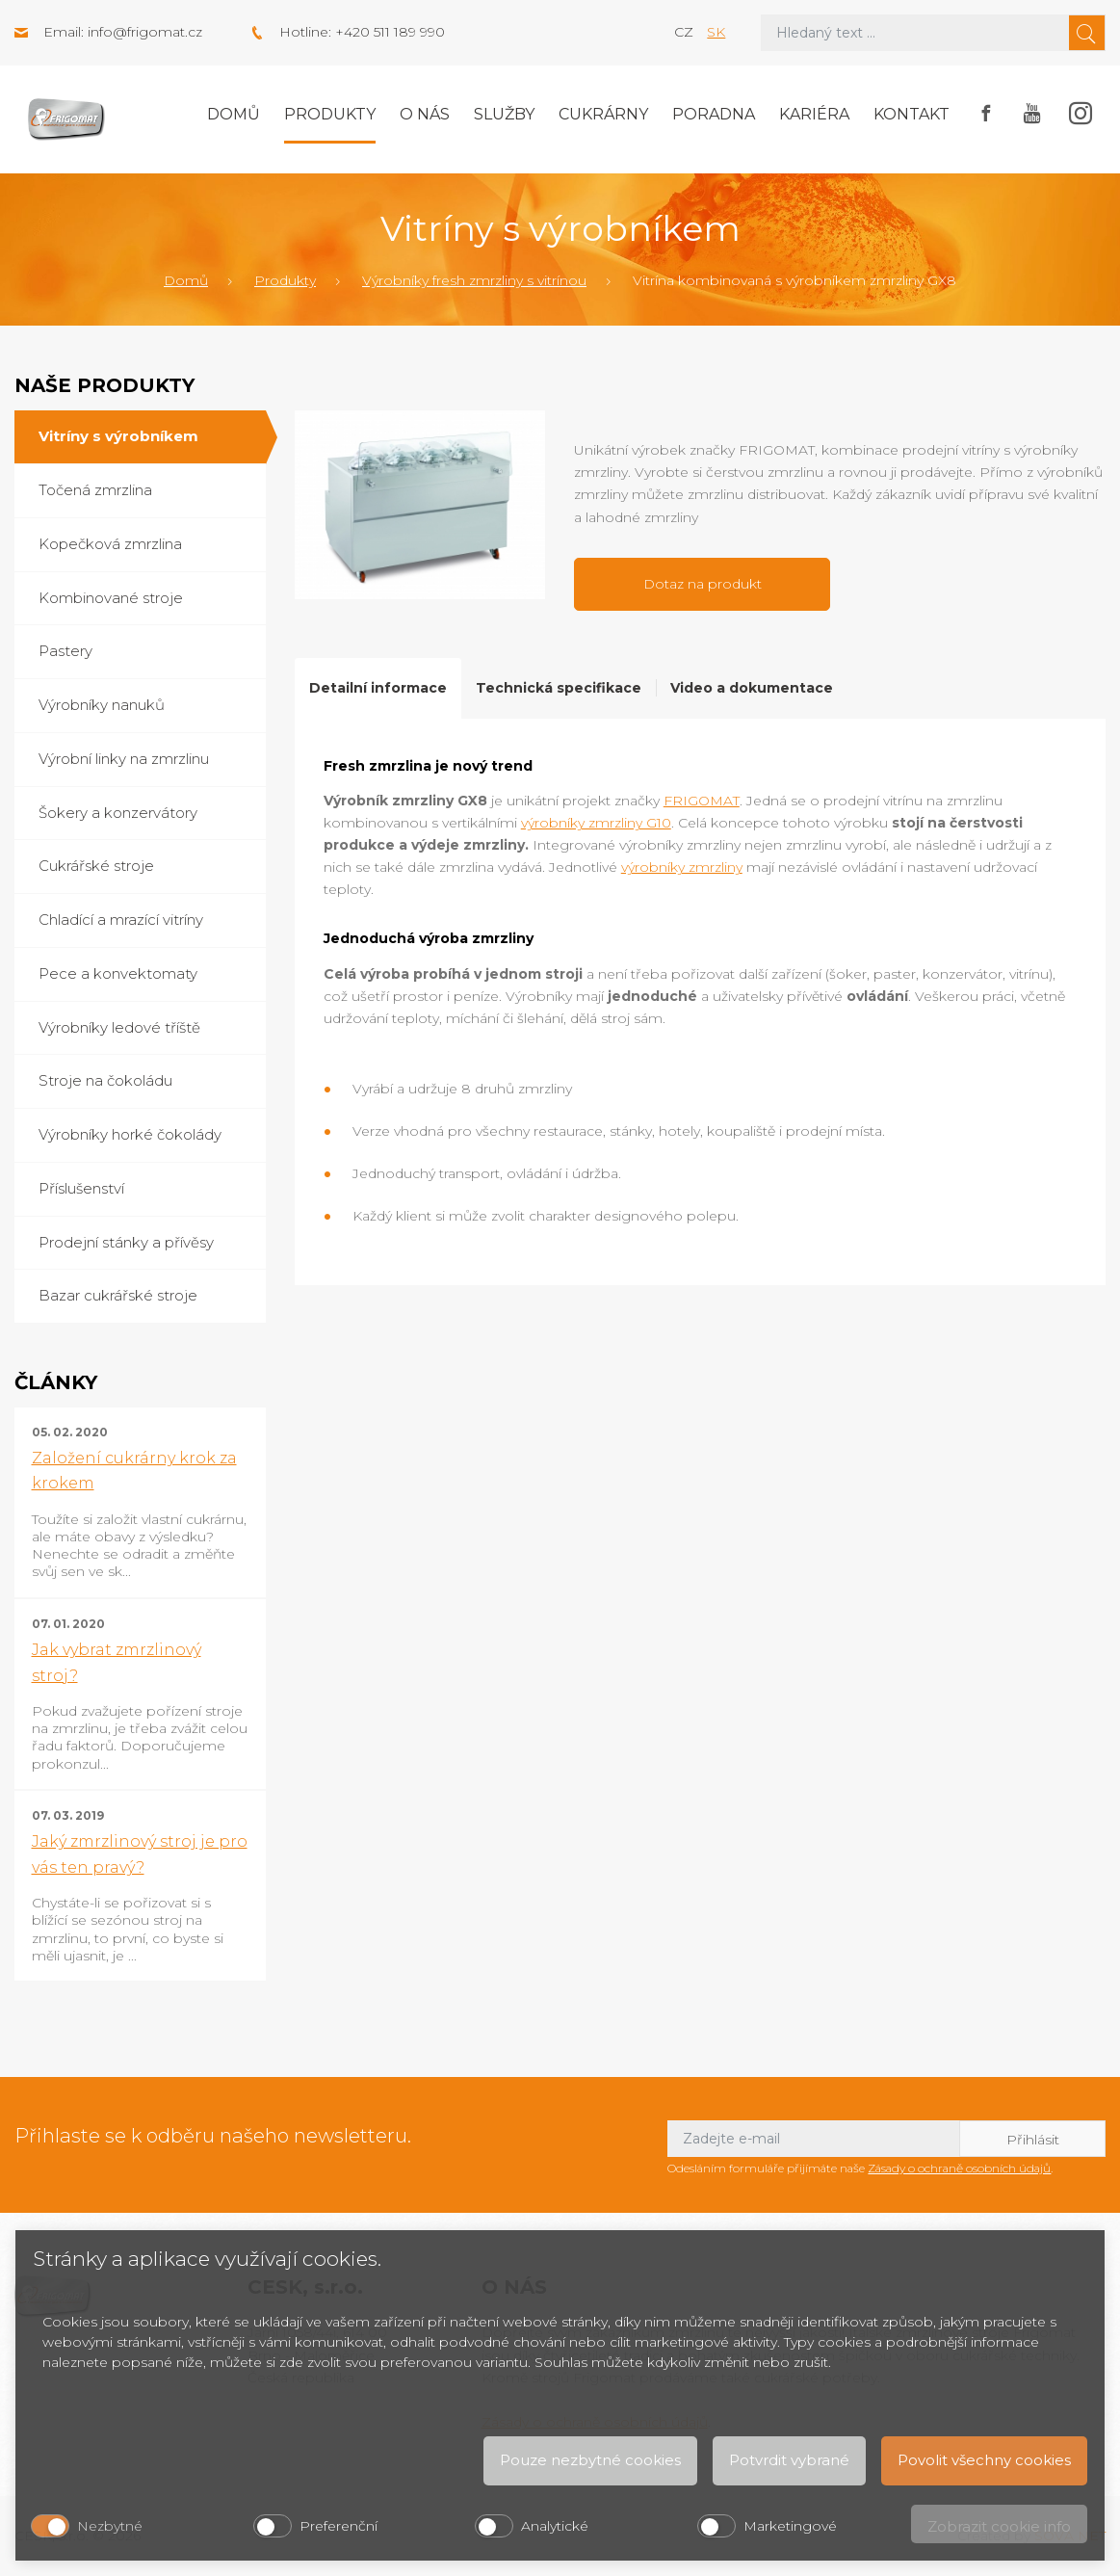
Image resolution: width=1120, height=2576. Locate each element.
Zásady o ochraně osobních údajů (959, 2168)
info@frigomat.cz (145, 31)
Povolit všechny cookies (984, 2460)
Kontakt (911, 114)
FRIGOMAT (702, 800)
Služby (504, 114)
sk (716, 31)
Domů (233, 114)
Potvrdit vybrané (789, 2460)
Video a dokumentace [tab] (751, 688)
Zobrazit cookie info (999, 2526)
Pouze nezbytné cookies (590, 2460)
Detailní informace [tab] (378, 688)
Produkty (330, 114)
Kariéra (814, 114)
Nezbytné (110, 2526)
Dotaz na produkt (702, 583)
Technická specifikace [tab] (558, 688)
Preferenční (339, 2526)
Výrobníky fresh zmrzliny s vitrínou (474, 280)
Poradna (713, 114)
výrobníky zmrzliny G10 (596, 822)
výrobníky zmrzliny (681, 867)
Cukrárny (603, 114)
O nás (425, 114)
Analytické (554, 2526)
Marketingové (790, 2526)
